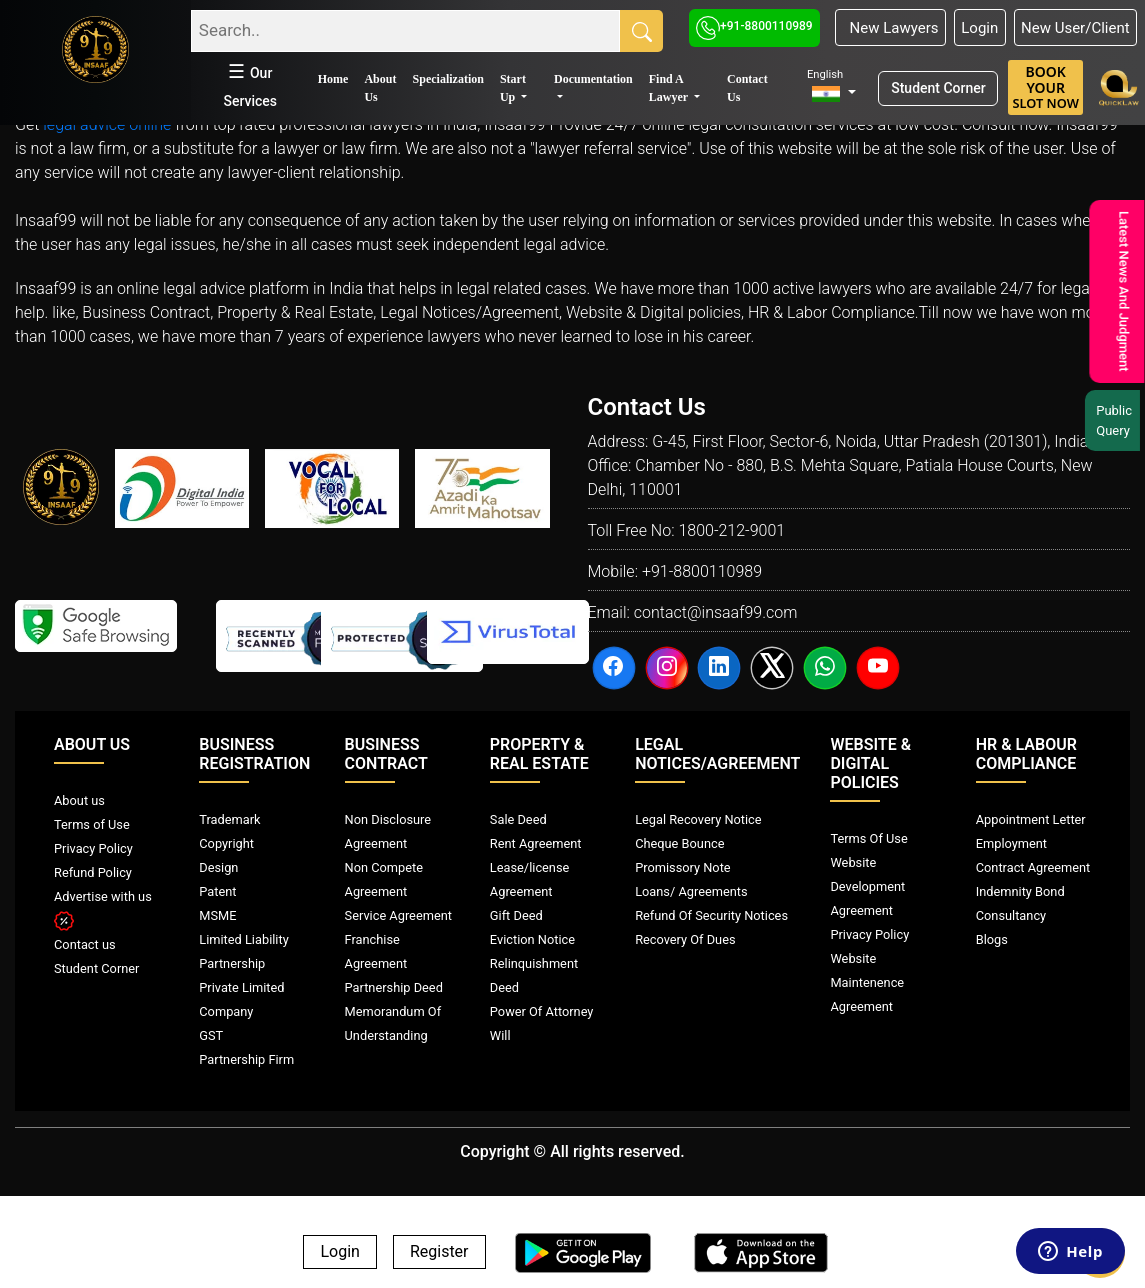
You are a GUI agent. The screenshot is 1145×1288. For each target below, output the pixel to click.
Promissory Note (683, 867)
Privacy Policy (93, 848)
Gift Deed (516, 915)
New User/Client (1075, 28)
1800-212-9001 (731, 530)
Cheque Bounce (679, 843)
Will (500, 1035)
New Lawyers (890, 28)
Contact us (85, 944)
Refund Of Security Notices (711, 915)
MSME (217, 915)
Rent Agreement (536, 843)
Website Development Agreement (867, 886)
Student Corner (938, 88)
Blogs (992, 939)
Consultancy (1011, 915)
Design (218, 867)
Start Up (513, 88)
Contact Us (747, 88)
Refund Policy (93, 872)
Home (333, 79)
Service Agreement (398, 915)
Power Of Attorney (542, 1011)
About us (79, 800)
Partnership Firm (246, 1059)
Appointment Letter (1031, 819)
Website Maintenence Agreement (867, 982)
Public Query (1117, 420)
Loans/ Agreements (691, 891)
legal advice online (107, 124)
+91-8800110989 (754, 26)
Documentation (593, 79)
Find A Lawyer (670, 88)
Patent (217, 891)
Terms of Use (92, 824)
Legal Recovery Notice (698, 819)
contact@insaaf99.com (716, 612)
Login (979, 28)
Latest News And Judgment (1122, 291)
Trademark (229, 819)
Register (439, 1252)
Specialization (448, 79)
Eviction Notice (532, 939)
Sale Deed (518, 819)
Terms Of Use (868, 838)
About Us (380, 88)
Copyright (226, 843)
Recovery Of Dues (685, 939)
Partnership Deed (394, 987)
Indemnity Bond (1020, 891)
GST (211, 1035)
